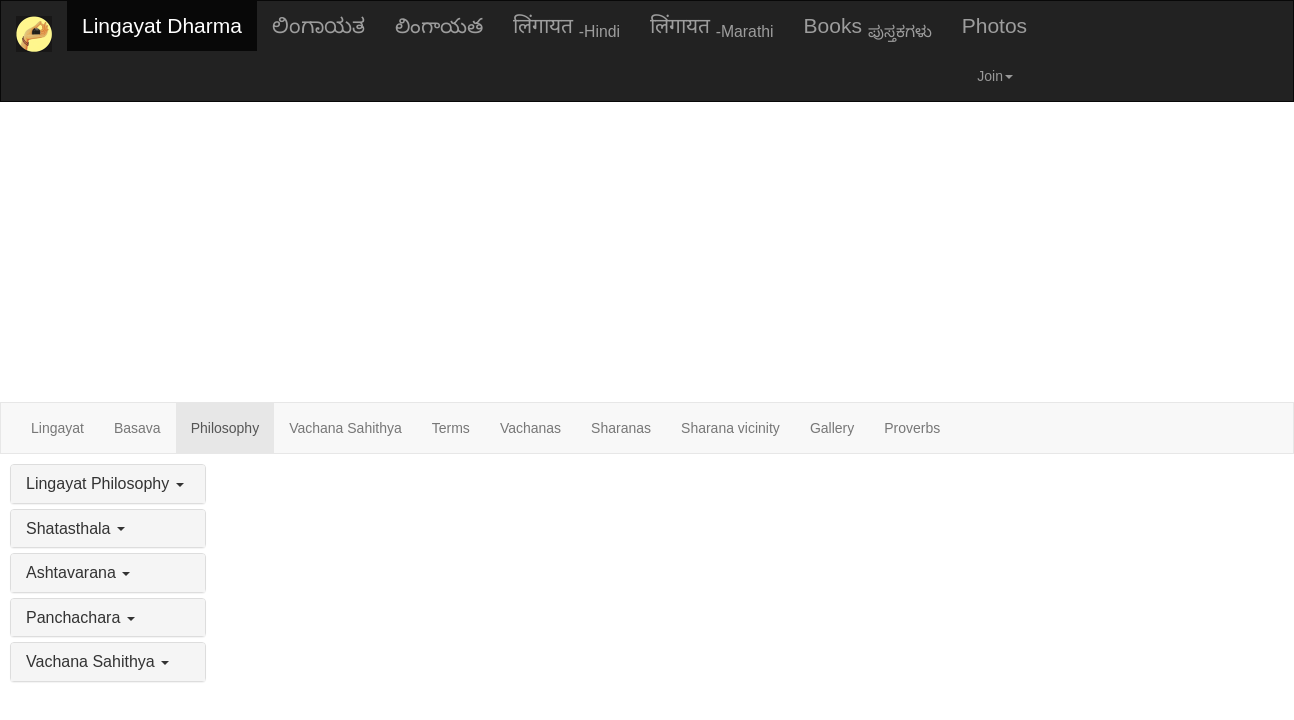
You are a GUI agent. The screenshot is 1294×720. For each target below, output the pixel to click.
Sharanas (621, 428)
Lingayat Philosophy (105, 483)
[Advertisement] (647, 252)
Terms (451, 428)
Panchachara (80, 617)
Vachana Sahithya (345, 428)
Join (995, 76)
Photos (994, 25)
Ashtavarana (78, 572)
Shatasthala (75, 528)
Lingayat (57, 428)
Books (868, 27)
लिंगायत (566, 27)
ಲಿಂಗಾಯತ (318, 25)
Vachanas (530, 428)
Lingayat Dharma (162, 25)
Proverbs (912, 428)
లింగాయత (439, 25)
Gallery (832, 428)
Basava (137, 428)
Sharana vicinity (730, 428)
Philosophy (225, 428)
